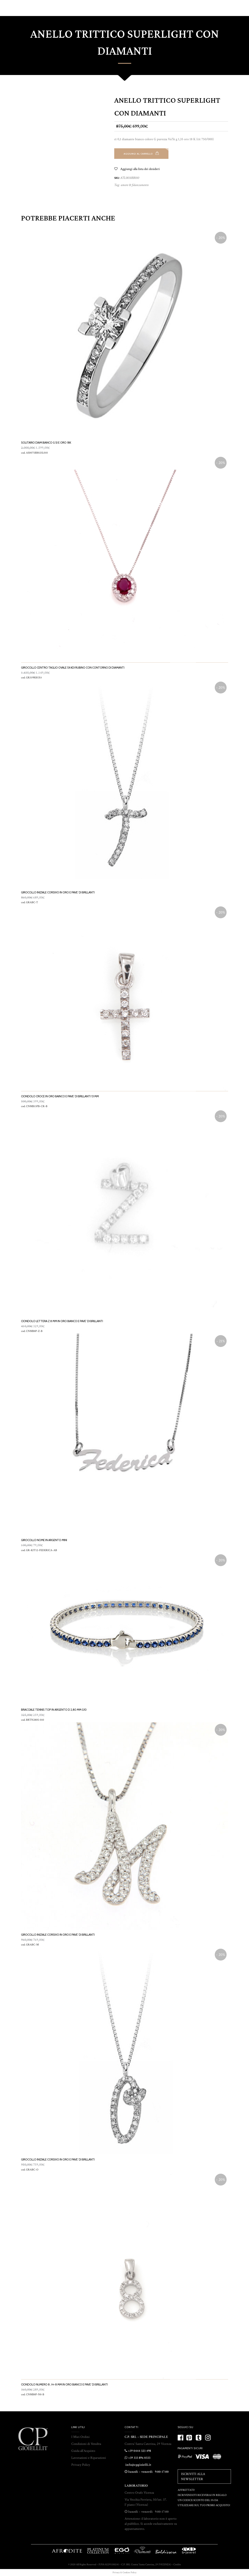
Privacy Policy (80, 2465)
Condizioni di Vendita (86, 2444)
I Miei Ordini (80, 2437)
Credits (177, 2564)
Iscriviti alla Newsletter (193, 2476)
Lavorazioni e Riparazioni (88, 2458)
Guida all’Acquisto (83, 2451)
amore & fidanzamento (134, 185)
